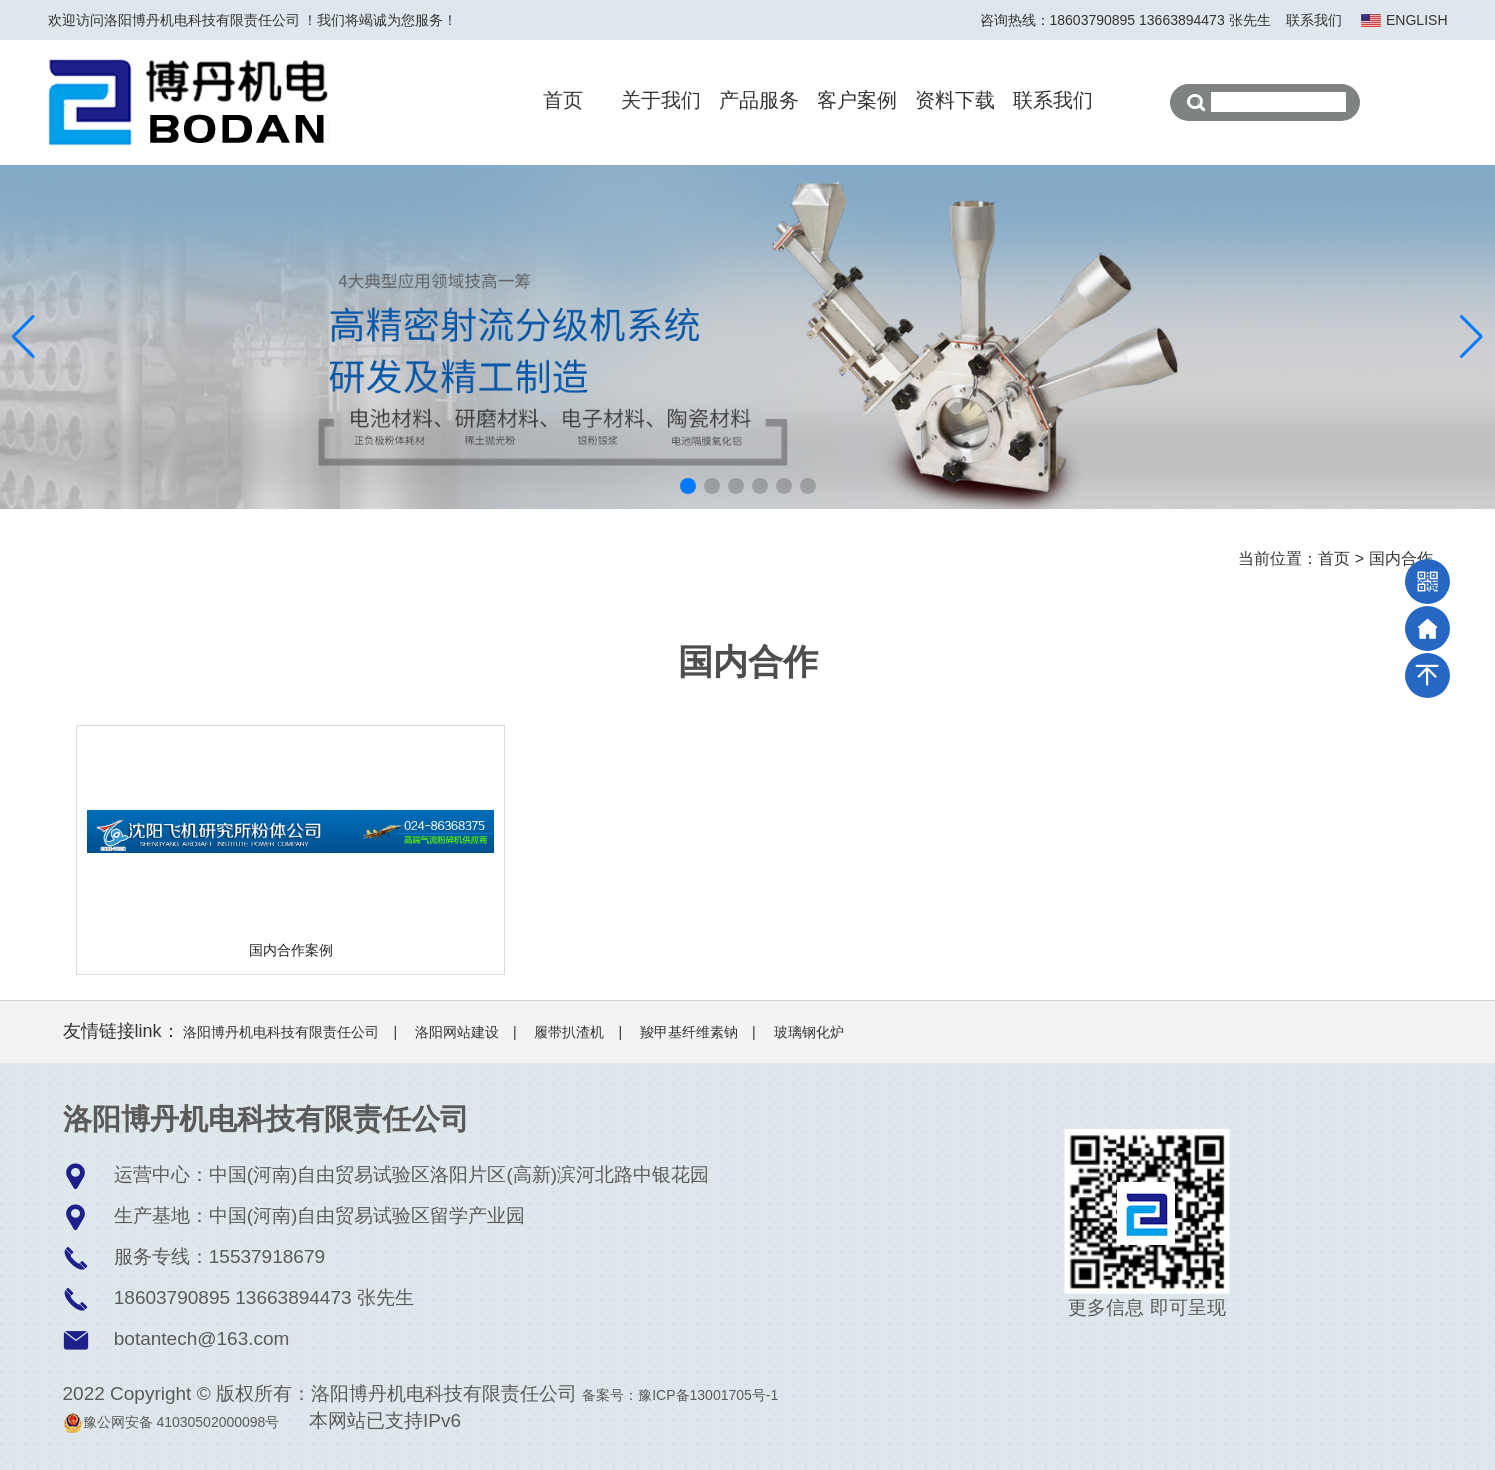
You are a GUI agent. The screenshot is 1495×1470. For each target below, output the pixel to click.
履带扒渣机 (569, 1032)
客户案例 (857, 100)
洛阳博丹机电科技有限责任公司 (281, 1032)
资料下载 (955, 100)
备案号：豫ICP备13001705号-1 (680, 1395)
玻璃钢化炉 (809, 1032)
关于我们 (661, 100)
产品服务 (759, 100)
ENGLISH (1416, 20)
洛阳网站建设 (457, 1032)
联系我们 (1314, 20)
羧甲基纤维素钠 (689, 1032)
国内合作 (1401, 558)
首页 (563, 100)
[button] (688, 486)
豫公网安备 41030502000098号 (171, 1422)
